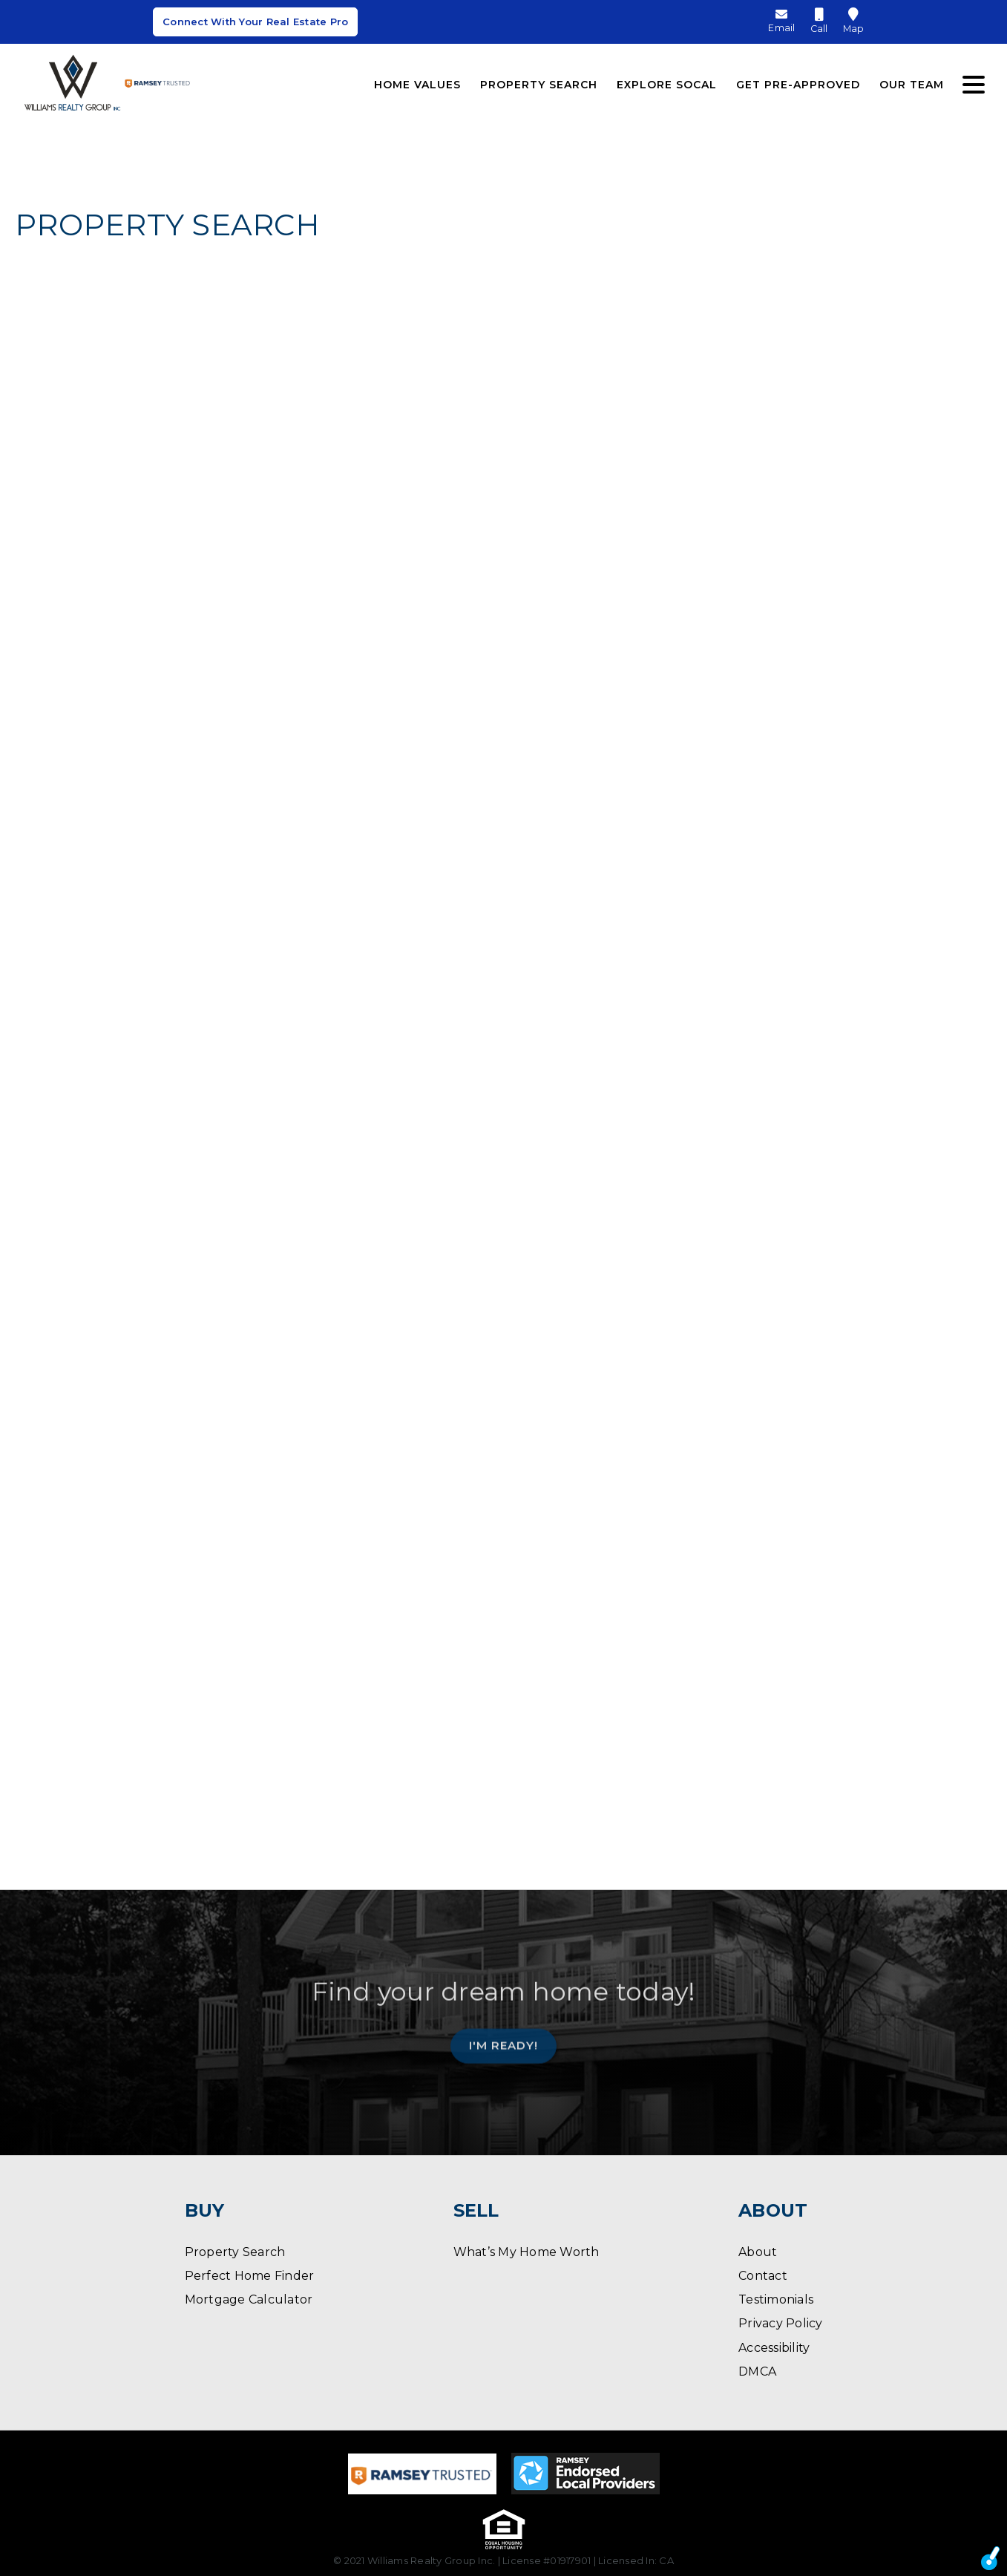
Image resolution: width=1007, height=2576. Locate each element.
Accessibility (774, 2348)
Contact (762, 2276)
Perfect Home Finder (250, 2276)
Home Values (417, 80)
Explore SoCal (667, 80)
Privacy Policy (780, 2323)
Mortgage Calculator (249, 2299)
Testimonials (775, 2299)
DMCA (757, 2371)
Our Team (911, 80)
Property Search (538, 80)
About (757, 2252)
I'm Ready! (503, 2040)
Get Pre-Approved (798, 80)
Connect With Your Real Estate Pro (255, 24)
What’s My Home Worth (526, 2252)
